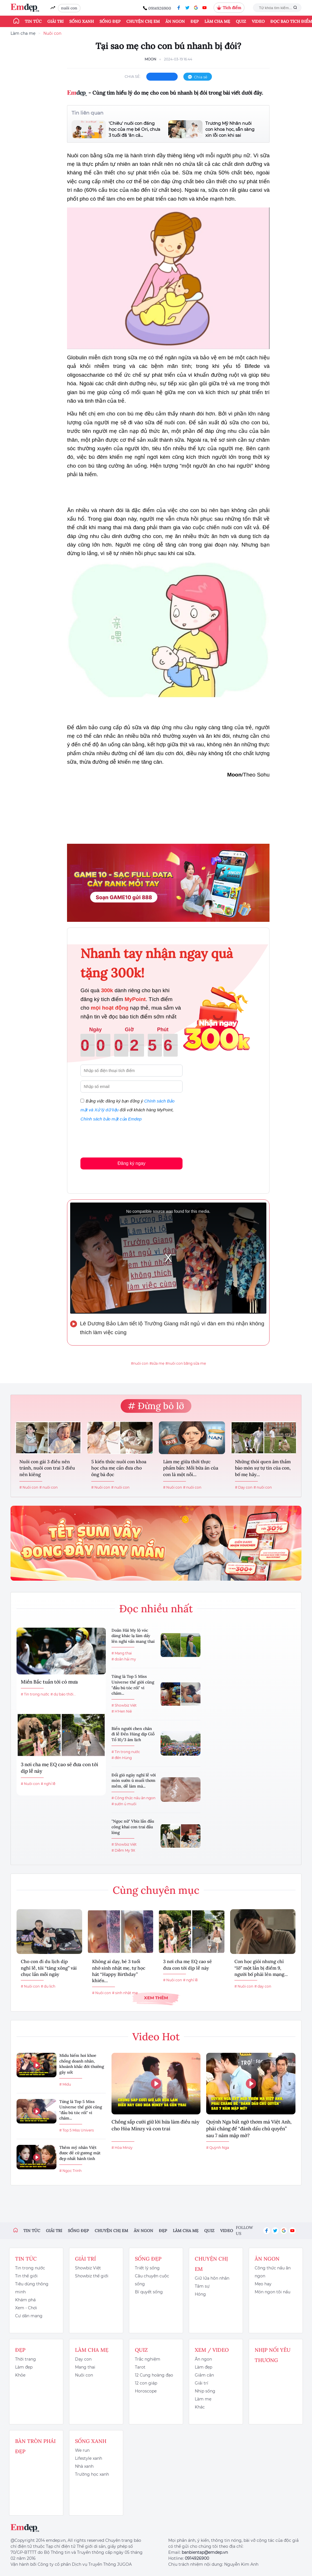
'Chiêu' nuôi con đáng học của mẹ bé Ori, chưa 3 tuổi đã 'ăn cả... (134, 129)
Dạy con (83, 2359)
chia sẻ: (133, 76)
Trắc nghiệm (147, 2359)
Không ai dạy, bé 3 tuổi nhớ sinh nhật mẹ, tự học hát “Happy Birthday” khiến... (118, 1971)
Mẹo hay (263, 2283)
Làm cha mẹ (217, 21)
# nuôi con (48, 1487)
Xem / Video (212, 2350)
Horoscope (146, 2391)
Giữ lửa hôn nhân (212, 2278)
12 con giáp (146, 2383)
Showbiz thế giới (91, 2276)
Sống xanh (81, 21)
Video (258, 21)
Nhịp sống (205, 2391)
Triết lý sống (147, 2268)
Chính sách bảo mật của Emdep (110, 1118)
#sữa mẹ (156, 1363)
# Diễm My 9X (123, 1850)
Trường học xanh (92, 2474)
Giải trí (55, 21)
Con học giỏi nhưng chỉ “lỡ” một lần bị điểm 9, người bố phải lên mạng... (261, 1968)
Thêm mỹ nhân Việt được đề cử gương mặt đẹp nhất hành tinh (80, 2153)
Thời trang (25, 2359)
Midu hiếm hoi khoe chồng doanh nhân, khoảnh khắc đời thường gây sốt (81, 2064)
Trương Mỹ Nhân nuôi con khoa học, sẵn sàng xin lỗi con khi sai (229, 129)
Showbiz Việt (88, 2268)
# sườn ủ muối (124, 1804)
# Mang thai (122, 1653)
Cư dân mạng (28, 2315)
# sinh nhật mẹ (125, 1993)
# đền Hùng (122, 1758)
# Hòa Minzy (122, 2147)
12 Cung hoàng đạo (154, 2375)
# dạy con (262, 1986)
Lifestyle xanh (88, 2458)
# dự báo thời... (63, 1694)
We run (82, 2450)
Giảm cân (204, 2375)
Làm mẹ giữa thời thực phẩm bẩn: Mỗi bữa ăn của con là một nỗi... (190, 1468)
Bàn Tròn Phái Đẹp (35, 2446)
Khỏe (20, 2375)
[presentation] (123, 1138)
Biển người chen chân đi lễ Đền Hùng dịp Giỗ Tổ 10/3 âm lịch (133, 1734)
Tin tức (33, 21)
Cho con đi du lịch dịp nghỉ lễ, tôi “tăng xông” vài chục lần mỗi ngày (49, 1968)
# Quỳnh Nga (217, 2147)
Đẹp (195, 21)
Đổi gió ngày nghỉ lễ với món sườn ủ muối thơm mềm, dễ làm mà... (134, 1780)
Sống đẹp (110, 21)
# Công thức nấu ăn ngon (133, 1798)
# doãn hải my (124, 1659)
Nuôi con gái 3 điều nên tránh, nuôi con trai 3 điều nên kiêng (47, 1468)
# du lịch (48, 1986)
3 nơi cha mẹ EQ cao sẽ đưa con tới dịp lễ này (59, 1767)
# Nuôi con (28, 1487)
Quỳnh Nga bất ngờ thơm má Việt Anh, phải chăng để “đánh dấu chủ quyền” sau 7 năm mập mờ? (248, 2129)
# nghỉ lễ (48, 1784)
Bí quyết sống (149, 2291)
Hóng (200, 2294)
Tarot (140, 2367)
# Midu (65, 2084)
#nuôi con (139, 1363)
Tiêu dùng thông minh (31, 2287)
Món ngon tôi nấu (272, 2291)
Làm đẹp (24, 2367)
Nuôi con (52, 33)
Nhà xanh (84, 2466)
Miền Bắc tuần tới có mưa (49, 1682)
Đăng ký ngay (131, 1163)
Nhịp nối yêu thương (273, 2355)
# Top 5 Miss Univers (76, 2130)
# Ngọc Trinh (70, 2171)
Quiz (241, 21)
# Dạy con (243, 1487)
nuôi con (69, 8)
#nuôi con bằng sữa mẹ (185, 1363)
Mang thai (85, 2367)
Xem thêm (156, 1997)
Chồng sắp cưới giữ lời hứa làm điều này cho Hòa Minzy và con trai (155, 2125)
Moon (150, 59)
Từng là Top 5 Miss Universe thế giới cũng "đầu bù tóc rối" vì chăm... (133, 1685)
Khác (200, 2407)
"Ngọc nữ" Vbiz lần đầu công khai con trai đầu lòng (133, 1827)
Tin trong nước (30, 2268)
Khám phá (25, 2299)
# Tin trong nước (35, 1694)
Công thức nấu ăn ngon (273, 2272)
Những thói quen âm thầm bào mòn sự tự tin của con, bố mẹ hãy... (263, 1468)
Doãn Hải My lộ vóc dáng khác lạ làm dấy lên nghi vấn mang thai (133, 1636)
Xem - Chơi (26, 2307)
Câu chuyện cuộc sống (152, 2279)
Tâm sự (202, 2286)
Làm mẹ (203, 2399)
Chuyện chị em (143, 21)
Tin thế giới (26, 2276)
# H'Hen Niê (122, 1711)
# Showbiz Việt (124, 1705)
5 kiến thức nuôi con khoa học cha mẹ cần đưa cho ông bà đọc (118, 1468)
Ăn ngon (175, 21)
